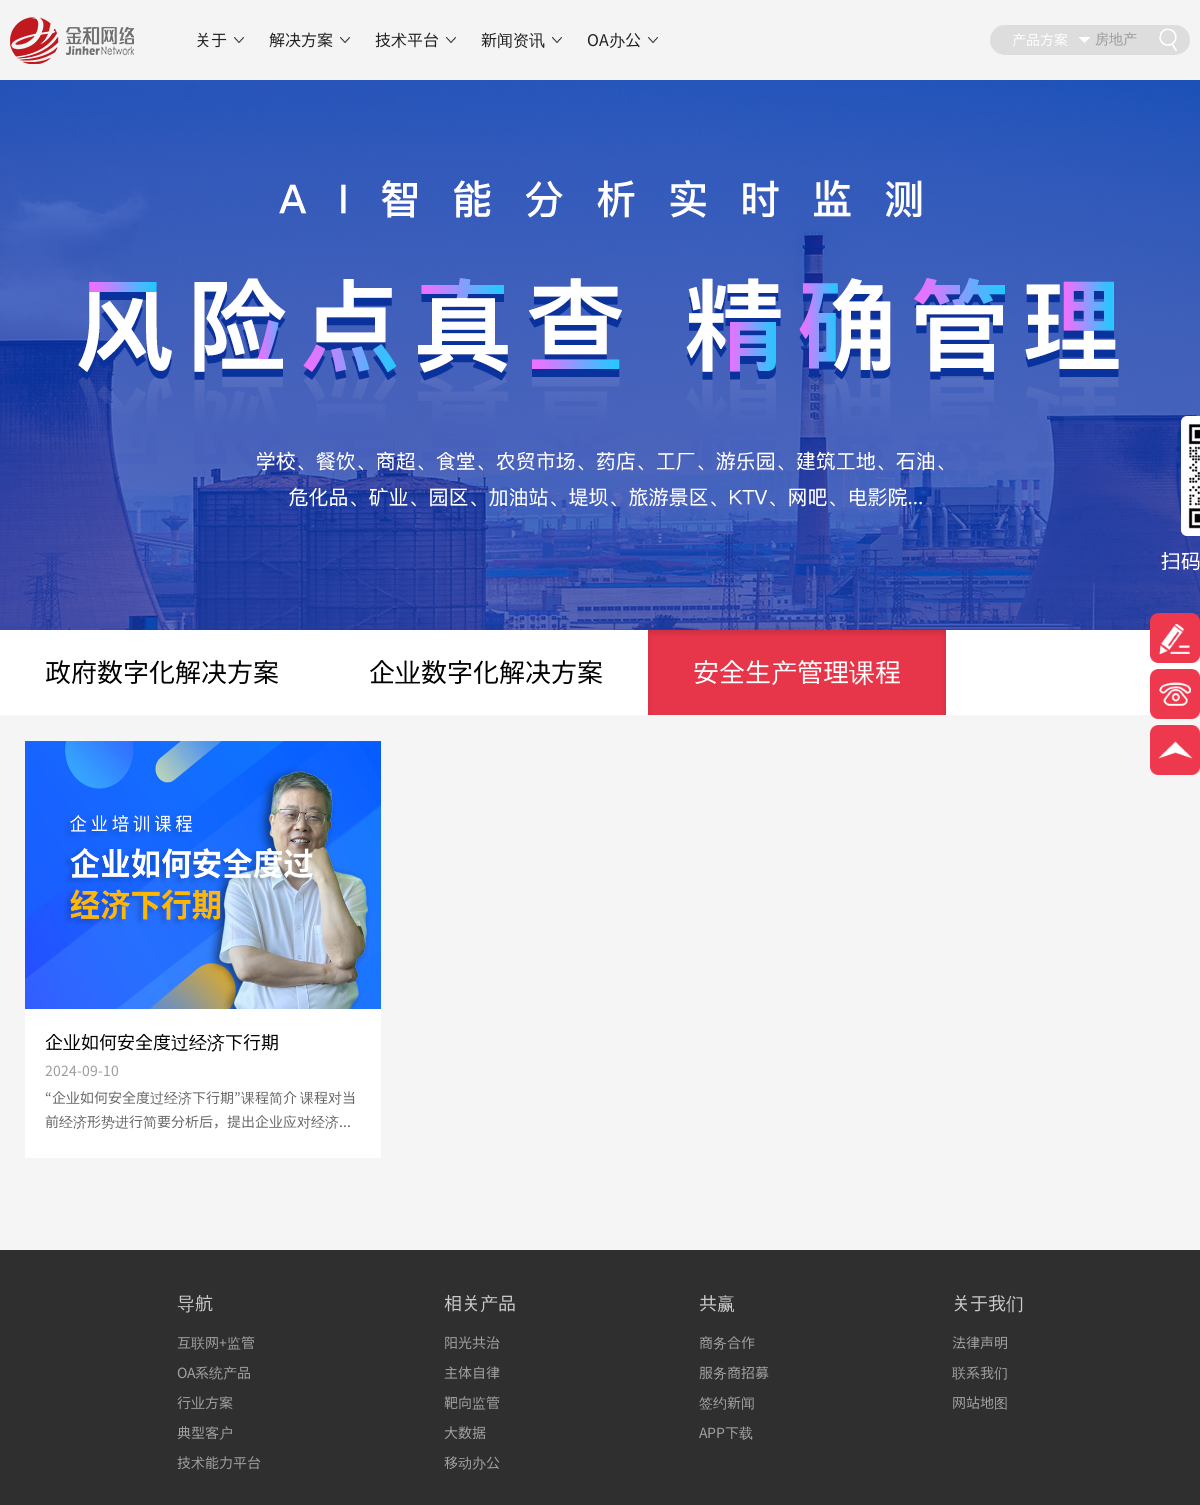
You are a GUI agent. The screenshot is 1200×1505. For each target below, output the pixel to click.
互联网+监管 (216, 1342)
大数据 (465, 1432)
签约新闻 (727, 1402)
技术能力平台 (219, 1462)
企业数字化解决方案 (486, 672)
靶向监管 (472, 1402)
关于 (211, 40)
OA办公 (614, 40)
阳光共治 (472, 1342)
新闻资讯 (513, 40)
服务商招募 (734, 1372)
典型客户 (205, 1432)
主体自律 (472, 1372)
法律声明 (980, 1342)
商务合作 (727, 1342)
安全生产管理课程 (797, 672)
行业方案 (205, 1402)
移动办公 (472, 1462)
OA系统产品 (214, 1372)
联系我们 (980, 1372)
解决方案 (301, 40)
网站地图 (980, 1402)
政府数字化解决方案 (162, 672)
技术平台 (407, 40)
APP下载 (726, 1432)
